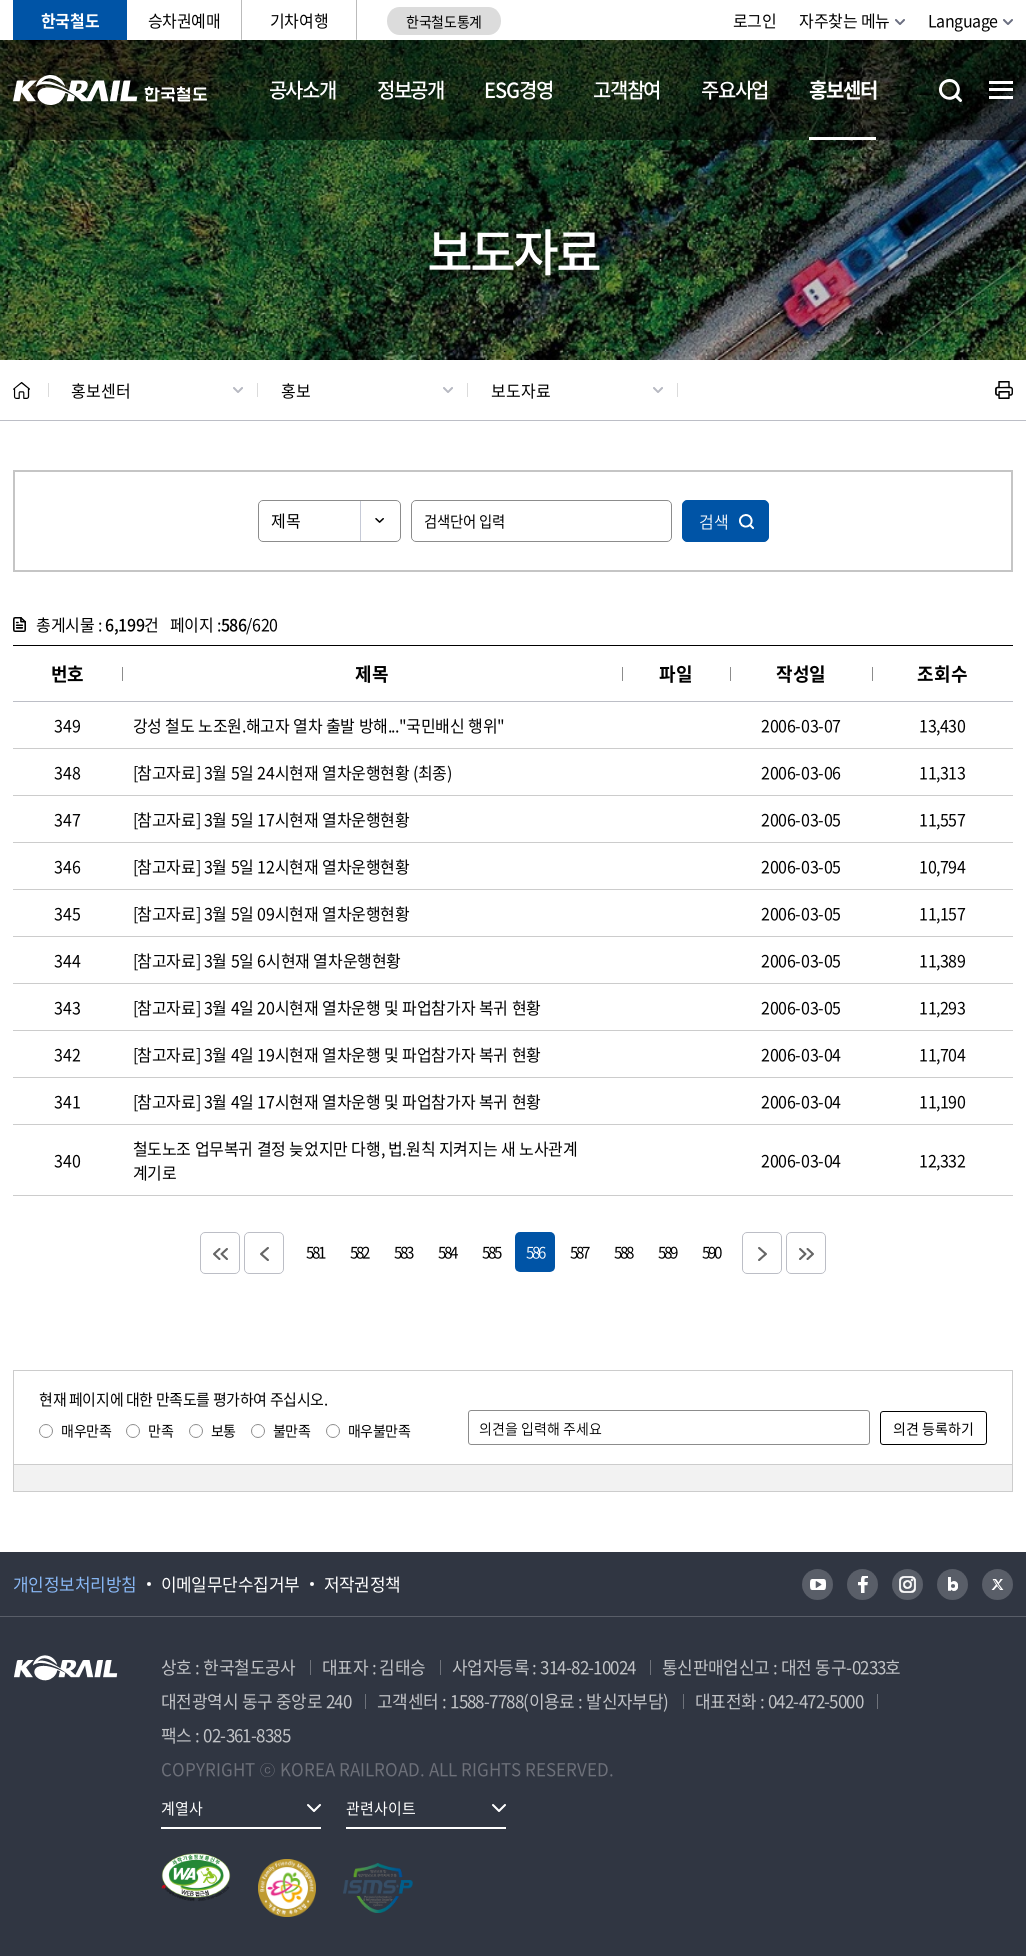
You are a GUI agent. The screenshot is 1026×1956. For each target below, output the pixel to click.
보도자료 (521, 390)
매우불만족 (379, 1430)
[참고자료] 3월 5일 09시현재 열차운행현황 (271, 913)
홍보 (296, 390)
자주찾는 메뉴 (844, 20)
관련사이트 (381, 1808)
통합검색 (950, 90)
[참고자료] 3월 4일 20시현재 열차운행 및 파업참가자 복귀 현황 (337, 1007)
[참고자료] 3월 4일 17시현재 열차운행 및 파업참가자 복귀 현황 (337, 1101)
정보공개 (410, 89)
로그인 (755, 20)
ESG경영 (518, 89)
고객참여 (626, 89)
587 (579, 1251)
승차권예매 (184, 20)
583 (403, 1251)
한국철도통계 (443, 21)
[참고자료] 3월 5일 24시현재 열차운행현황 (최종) (292, 772)
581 (315, 1251)
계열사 (182, 1808)
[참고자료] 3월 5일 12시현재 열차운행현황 (271, 866)
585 (491, 1251)
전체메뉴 (1001, 90)
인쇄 (1004, 390)
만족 (160, 1430)
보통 (223, 1430)
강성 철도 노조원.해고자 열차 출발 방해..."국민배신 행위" (319, 725)
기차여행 (299, 20)
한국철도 (70, 20)
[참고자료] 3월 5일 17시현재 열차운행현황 (271, 819)
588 (623, 1251)
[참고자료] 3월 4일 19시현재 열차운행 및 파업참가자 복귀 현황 (337, 1054)
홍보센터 (842, 89)
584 (447, 1251)
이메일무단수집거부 (230, 1584)
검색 (714, 521)
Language (963, 20)
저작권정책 (362, 1584)
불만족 (292, 1430)
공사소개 (302, 89)
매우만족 (86, 1430)
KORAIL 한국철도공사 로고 (110, 90)
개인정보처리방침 (75, 1584)
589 (667, 1251)
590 (711, 1251)
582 (359, 1251)
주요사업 (734, 89)
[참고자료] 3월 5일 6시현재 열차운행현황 (267, 960)
